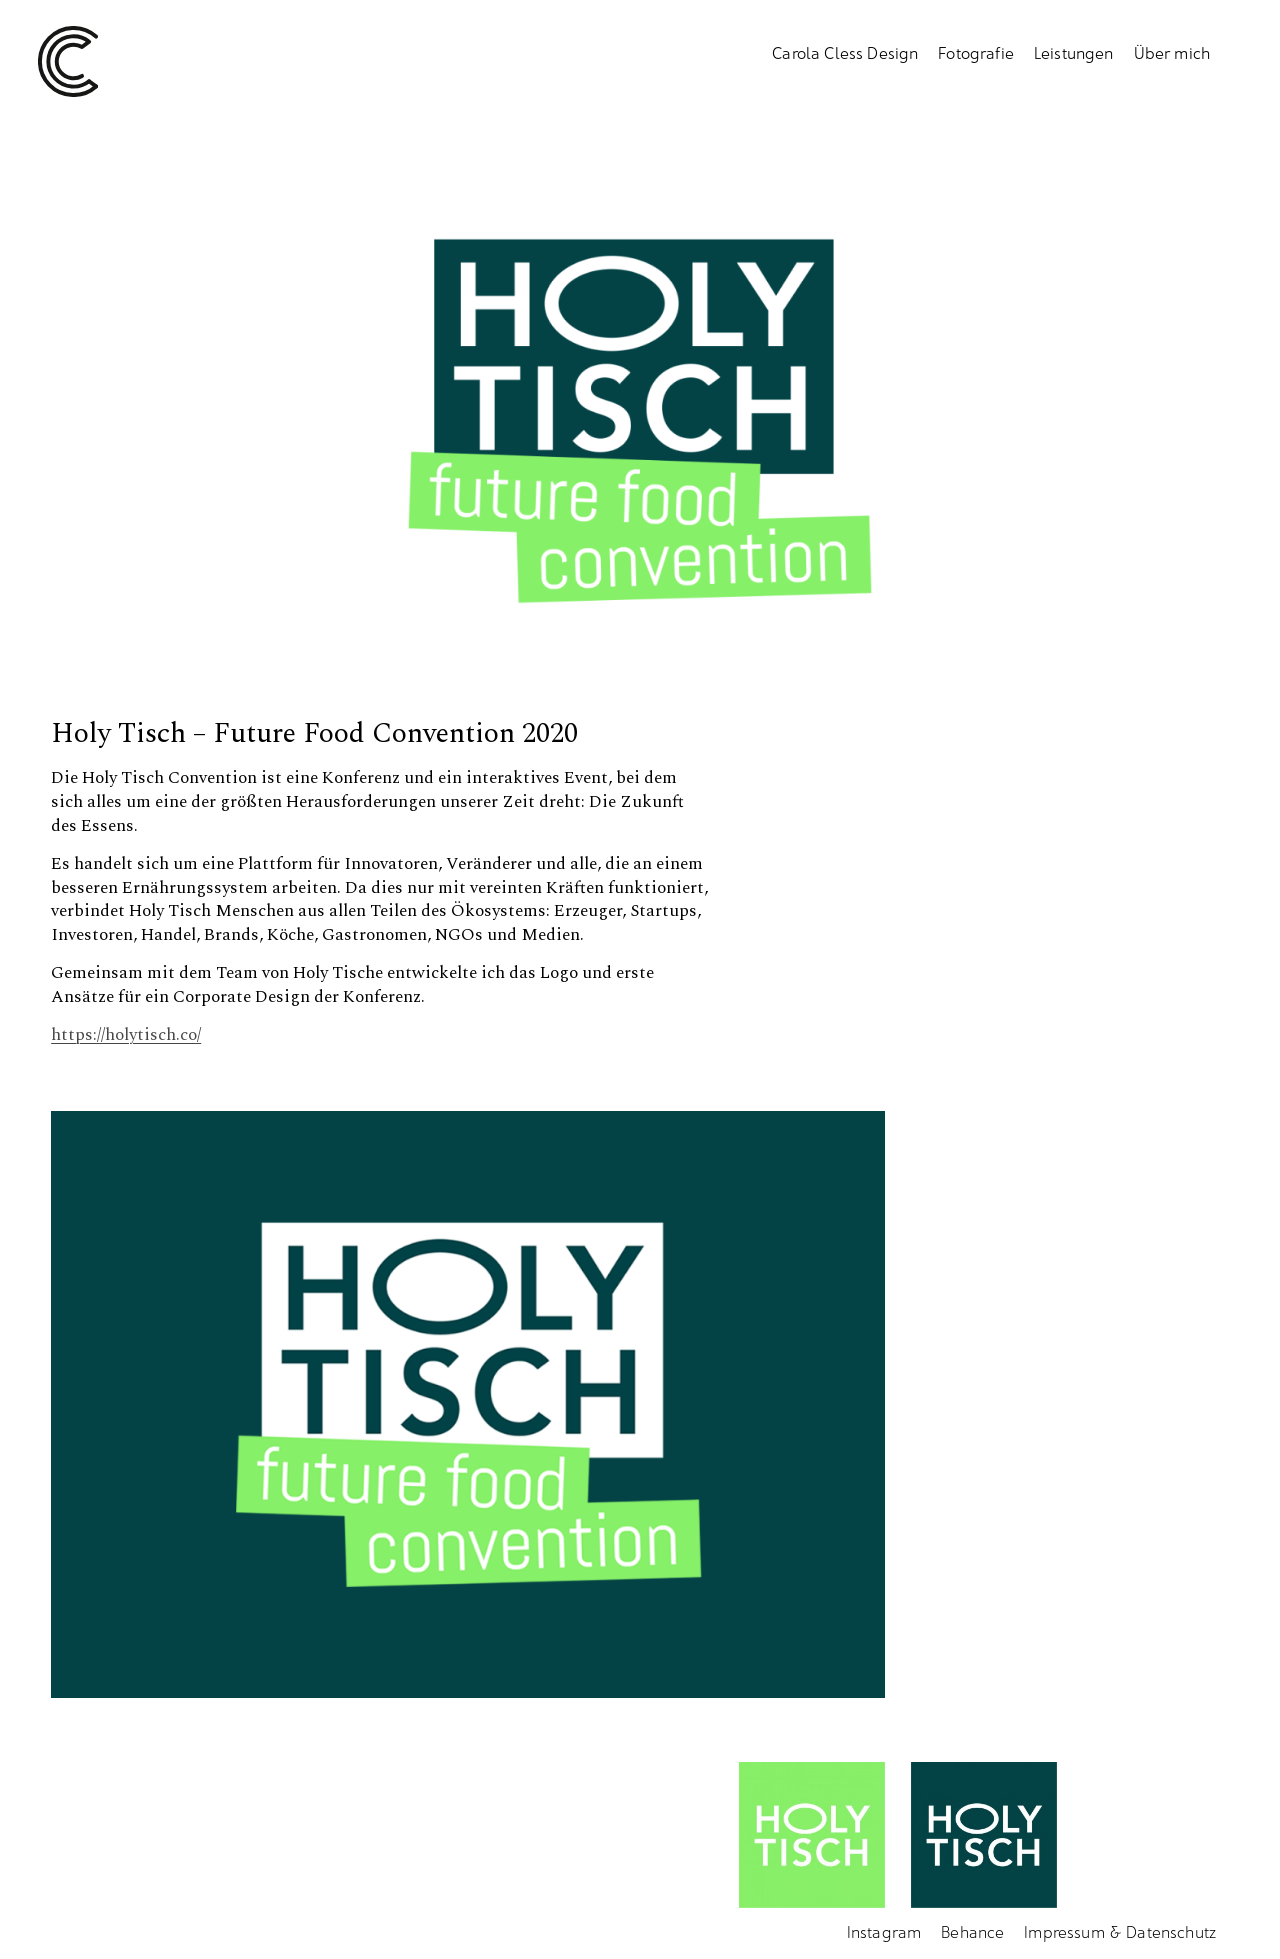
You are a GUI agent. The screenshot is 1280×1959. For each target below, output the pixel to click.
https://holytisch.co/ (126, 1035)
